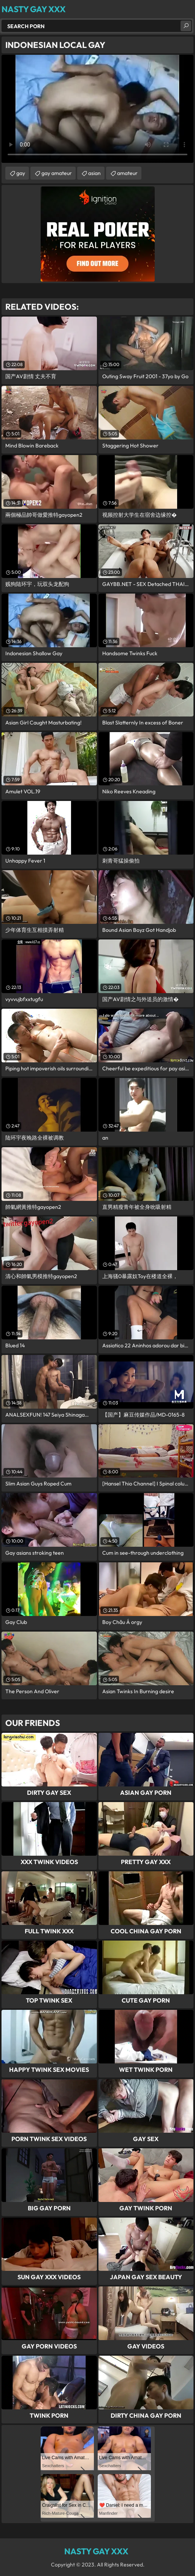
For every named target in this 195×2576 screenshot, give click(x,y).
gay (20, 173)
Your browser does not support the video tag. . (97, 109)
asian (94, 173)
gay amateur (56, 173)
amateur (127, 173)
